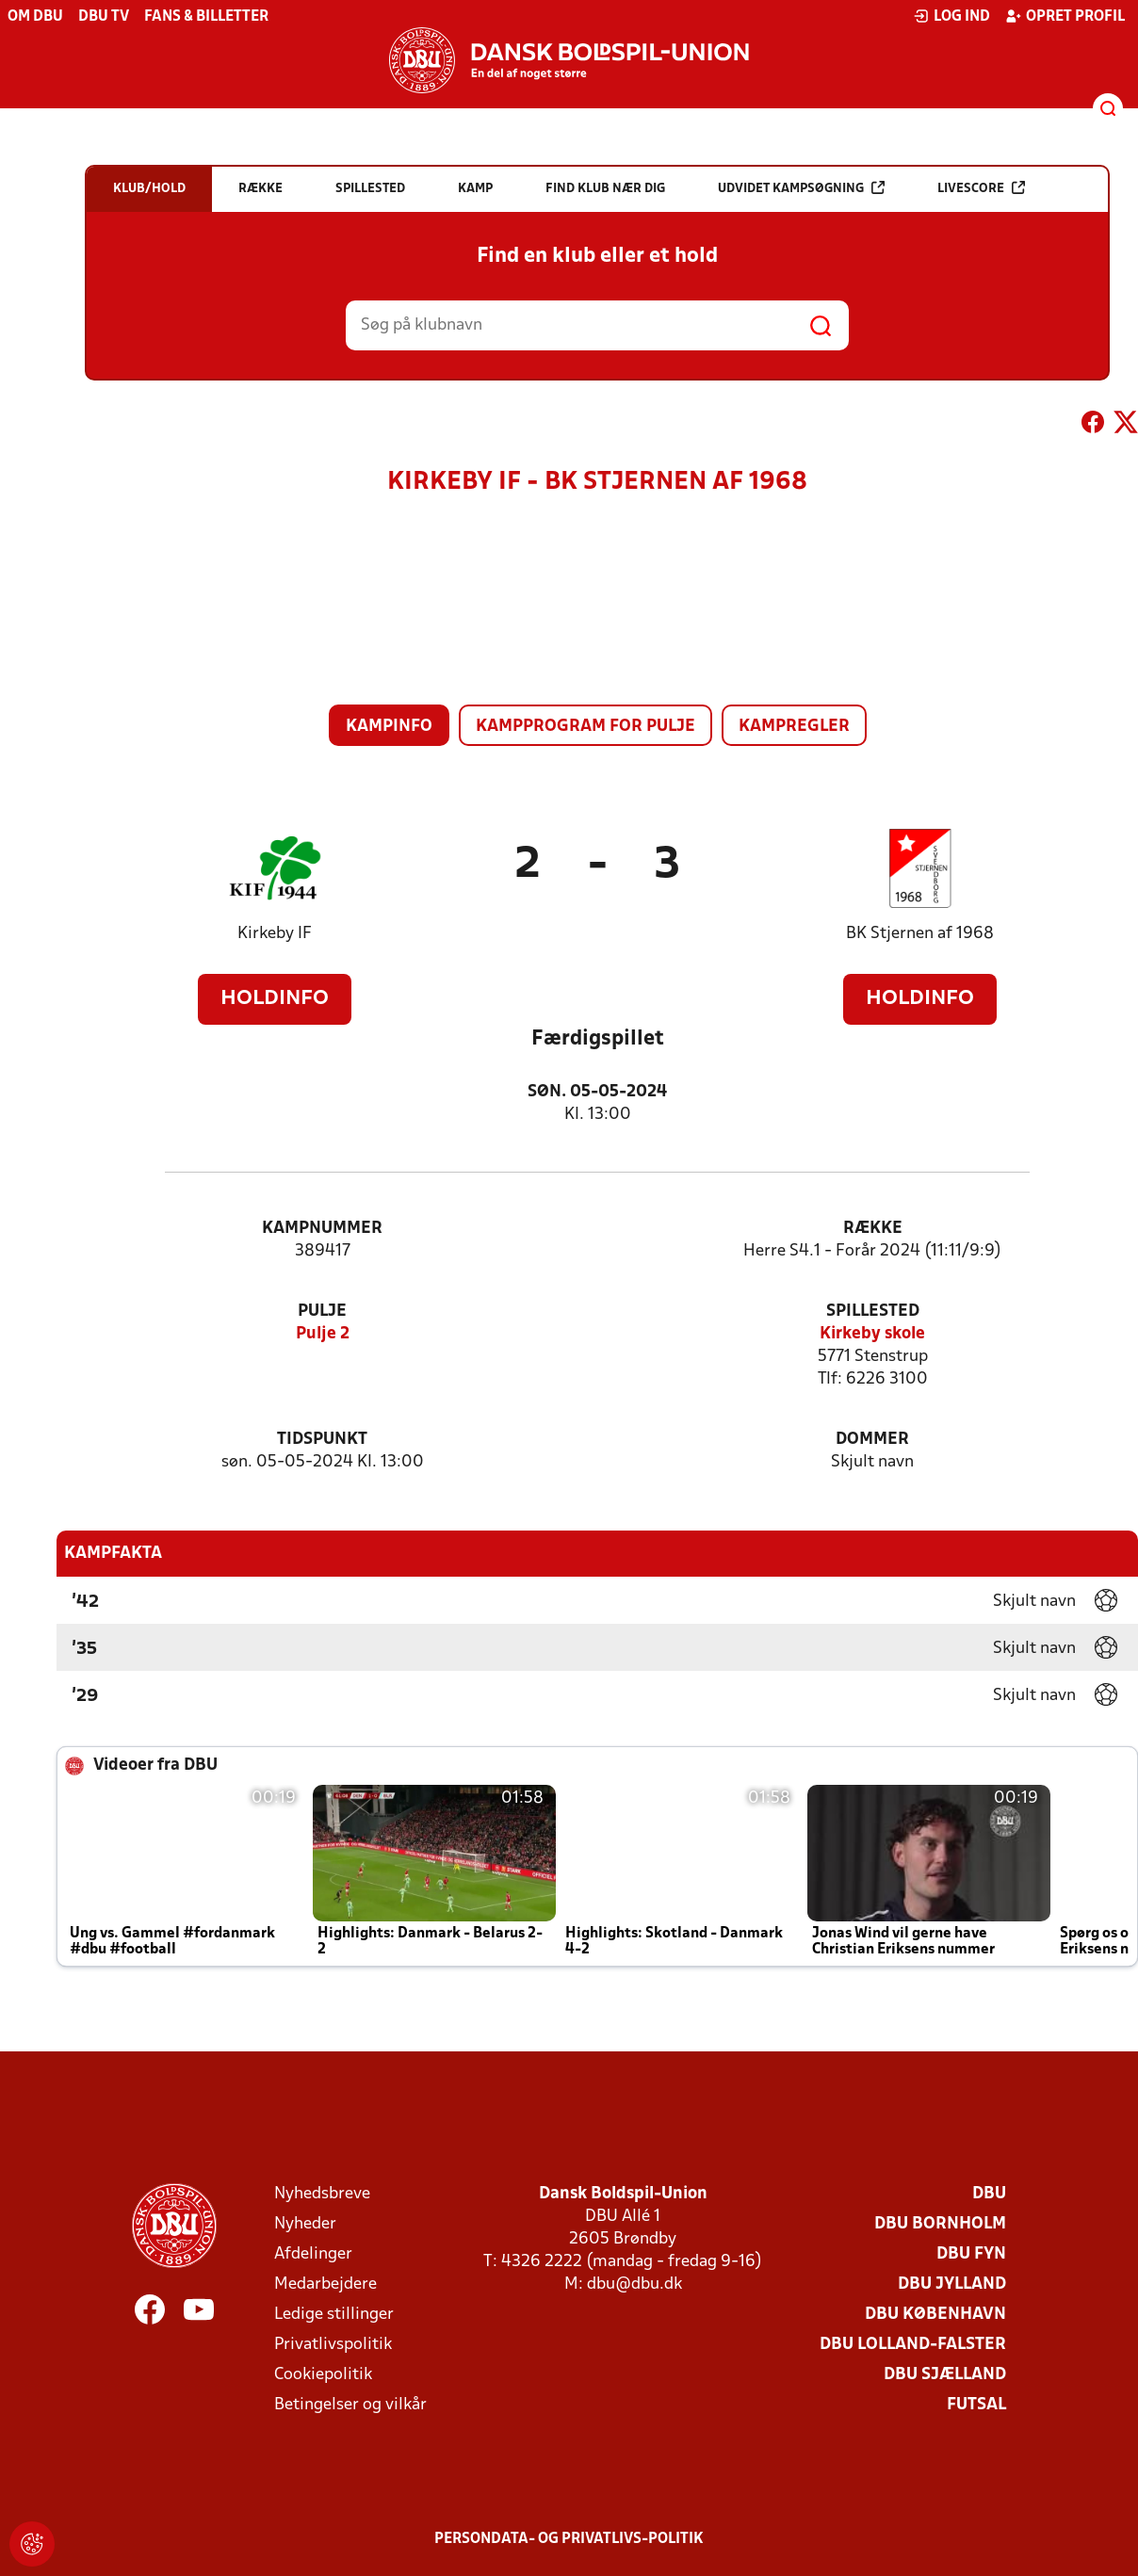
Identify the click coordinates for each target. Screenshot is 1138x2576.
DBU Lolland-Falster (913, 2345)
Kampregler (794, 727)
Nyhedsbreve (322, 2194)
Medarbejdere (325, 2284)
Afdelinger (313, 2254)
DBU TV (103, 17)
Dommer (872, 1440)
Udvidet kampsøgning (801, 188)
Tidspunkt (322, 1440)
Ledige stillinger (334, 2315)
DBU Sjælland (945, 2375)
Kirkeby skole (872, 1334)
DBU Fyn (971, 2254)
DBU (989, 2194)
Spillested (872, 1312)
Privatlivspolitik (333, 2345)
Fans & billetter (206, 17)
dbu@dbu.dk (634, 2284)
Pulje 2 (323, 1334)
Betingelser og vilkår (350, 2405)
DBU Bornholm (940, 2224)
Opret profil (1065, 16)
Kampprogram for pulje (585, 727)
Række (872, 1229)
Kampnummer (322, 1229)
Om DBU (35, 17)
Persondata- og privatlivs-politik (569, 2539)
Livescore (981, 188)
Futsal (976, 2405)
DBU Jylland (952, 2284)
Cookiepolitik (323, 2375)
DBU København (935, 2315)
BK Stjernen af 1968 (920, 934)
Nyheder (305, 2224)
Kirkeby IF (274, 934)
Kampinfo (389, 727)
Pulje (322, 1312)
